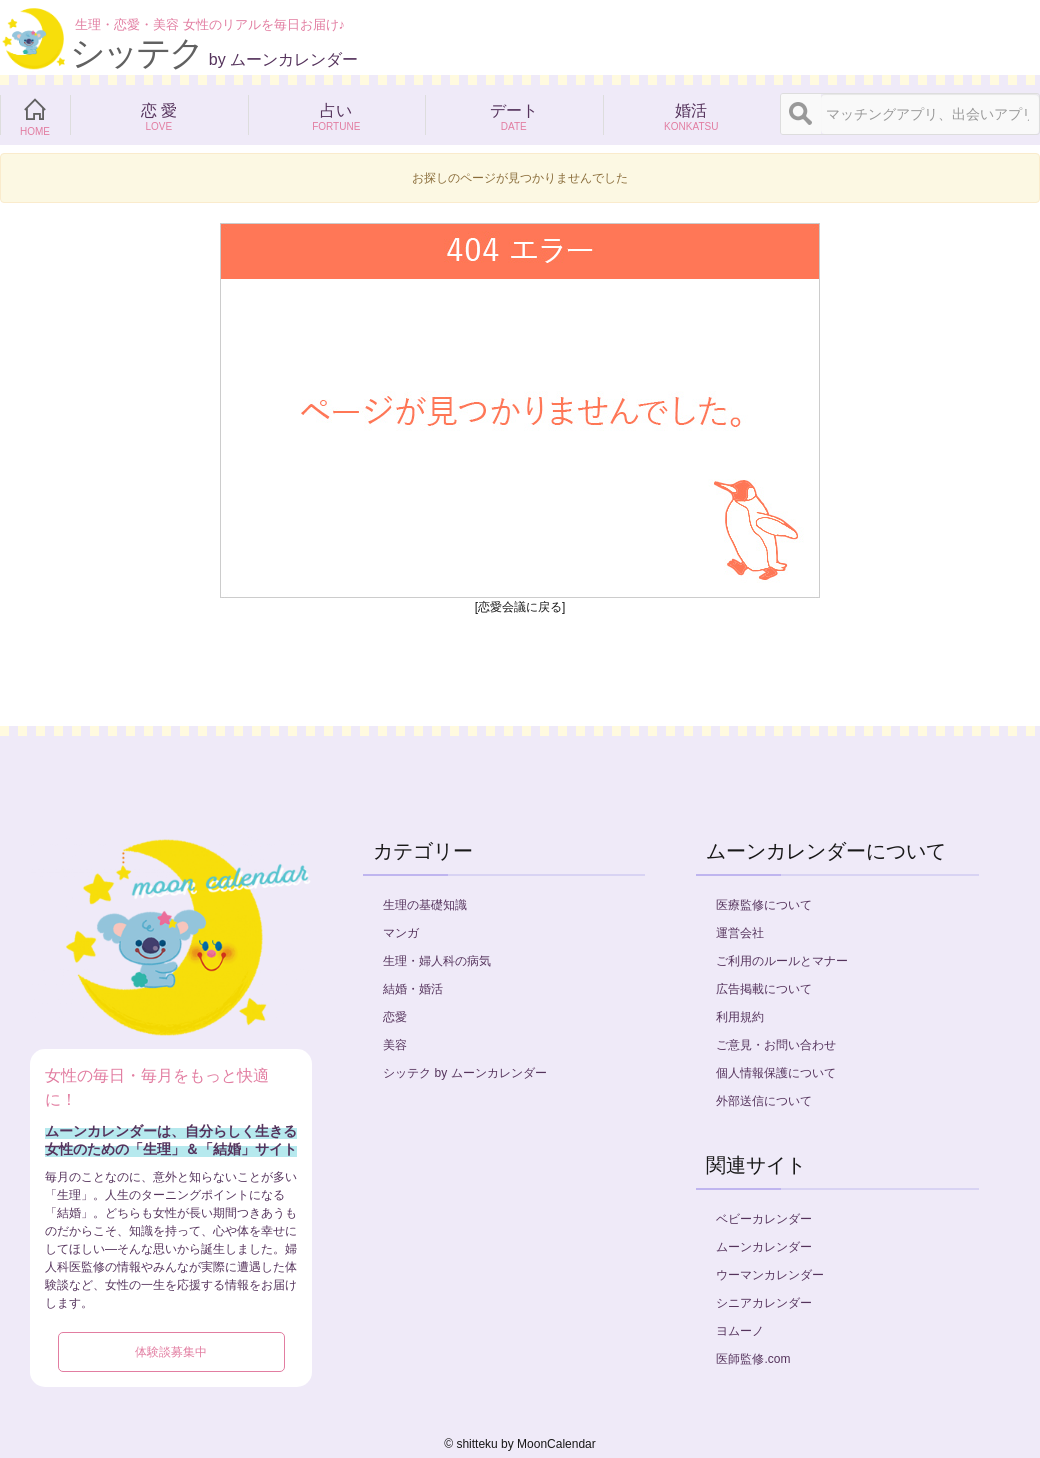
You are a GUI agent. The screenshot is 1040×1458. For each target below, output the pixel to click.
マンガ (401, 933)
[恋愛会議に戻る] (520, 607)
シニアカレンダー (764, 1303)
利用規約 (740, 1017)
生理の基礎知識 (425, 905)
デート (514, 115)
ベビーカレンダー (764, 1219)
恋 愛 (159, 115)
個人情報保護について (776, 1073)
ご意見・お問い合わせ (776, 1045)
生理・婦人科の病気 (437, 961)
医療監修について (764, 905)
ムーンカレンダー (764, 1247)
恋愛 (395, 1017)
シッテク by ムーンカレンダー (464, 1073)
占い (337, 115)
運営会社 (740, 933)
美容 (395, 1045)
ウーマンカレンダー (770, 1275)
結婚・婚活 (413, 989)
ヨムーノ (740, 1331)
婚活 (692, 115)
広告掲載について (764, 989)
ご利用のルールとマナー (782, 961)
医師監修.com (753, 1359)
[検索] (801, 114)
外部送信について (764, 1101)
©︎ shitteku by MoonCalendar (520, 1444)
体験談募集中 (171, 1352)
